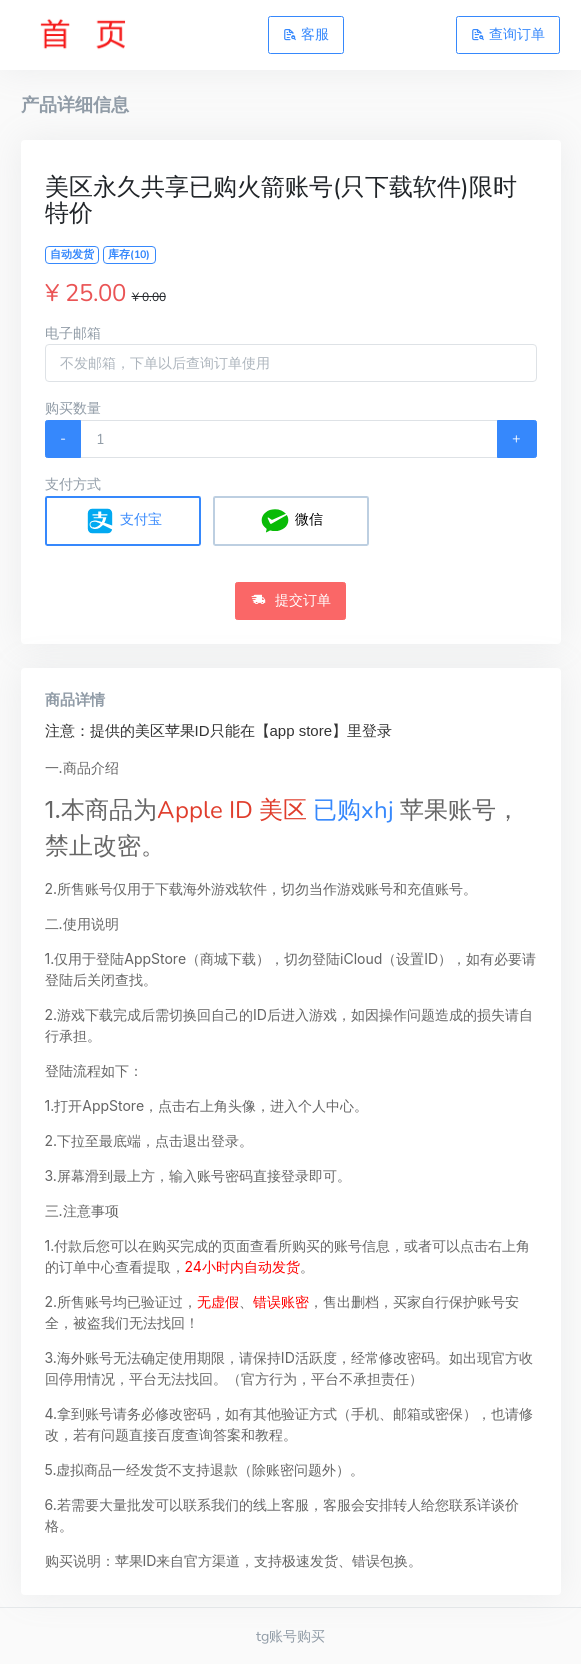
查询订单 (508, 34)
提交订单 (291, 600)
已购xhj (353, 810)
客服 (306, 34)
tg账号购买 (290, 1636)
